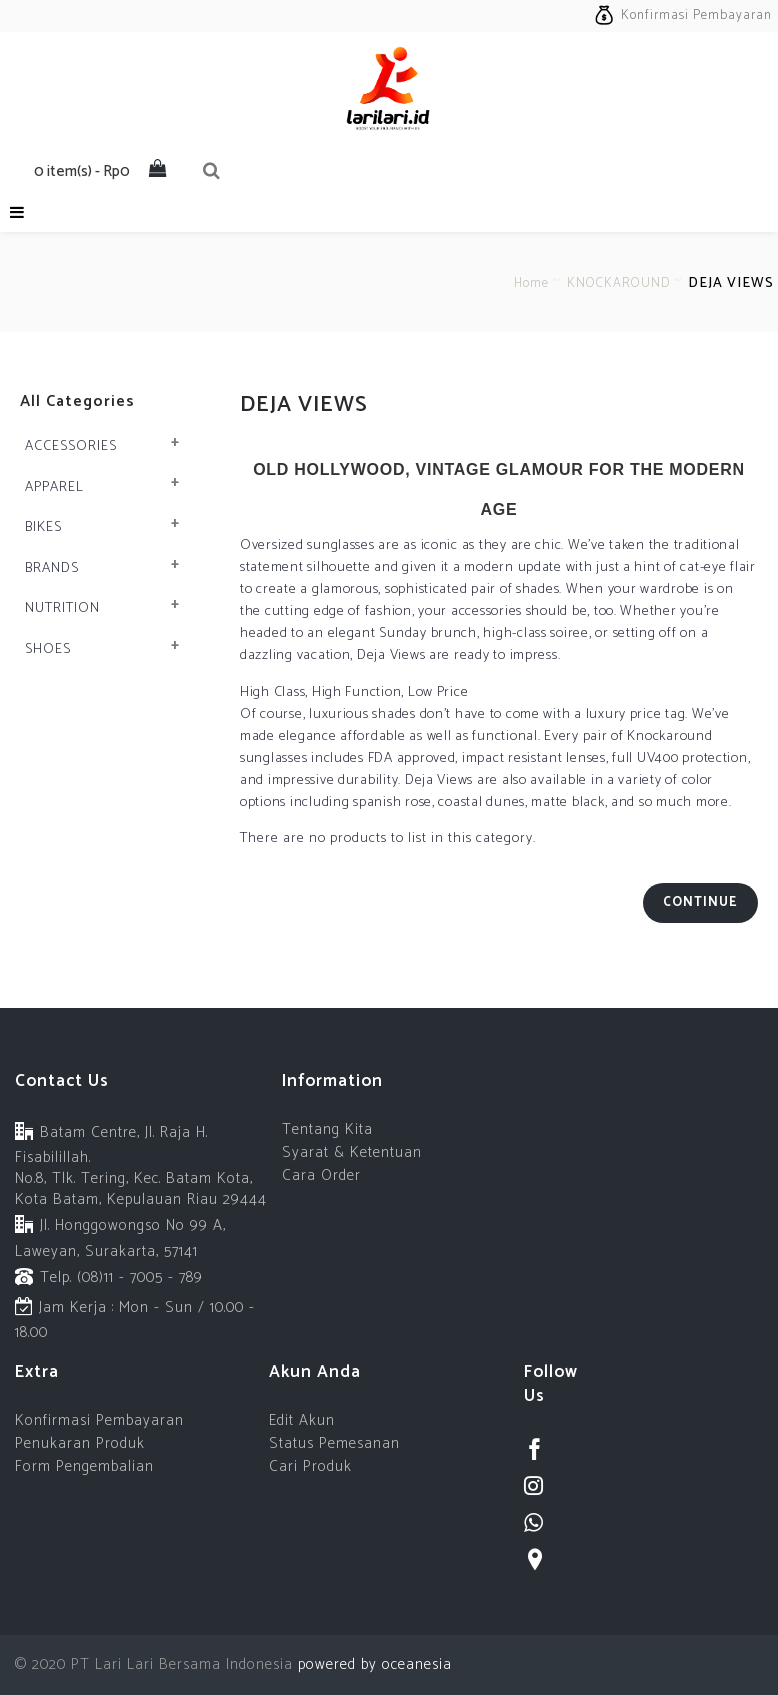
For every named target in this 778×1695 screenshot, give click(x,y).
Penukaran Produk (80, 1443)
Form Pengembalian (84, 1466)
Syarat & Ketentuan (352, 1152)
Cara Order (321, 1175)
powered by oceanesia (372, 1664)
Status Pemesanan (334, 1443)
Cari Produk (310, 1466)
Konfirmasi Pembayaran (99, 1420)
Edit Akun (302, 1420)
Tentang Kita (327, 1129)
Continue (700, 902)
